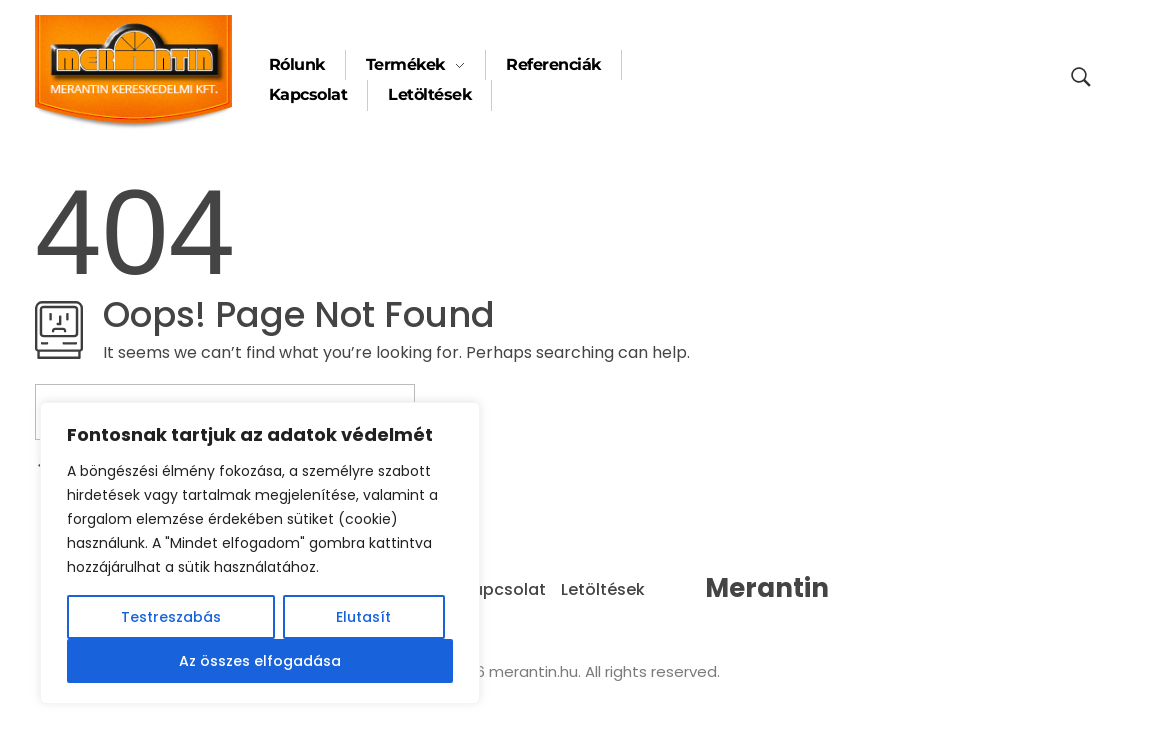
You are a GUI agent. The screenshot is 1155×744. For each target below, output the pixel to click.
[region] (260, 553)
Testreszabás (171, 617)
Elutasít (363, 617)
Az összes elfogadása (260, 661)
